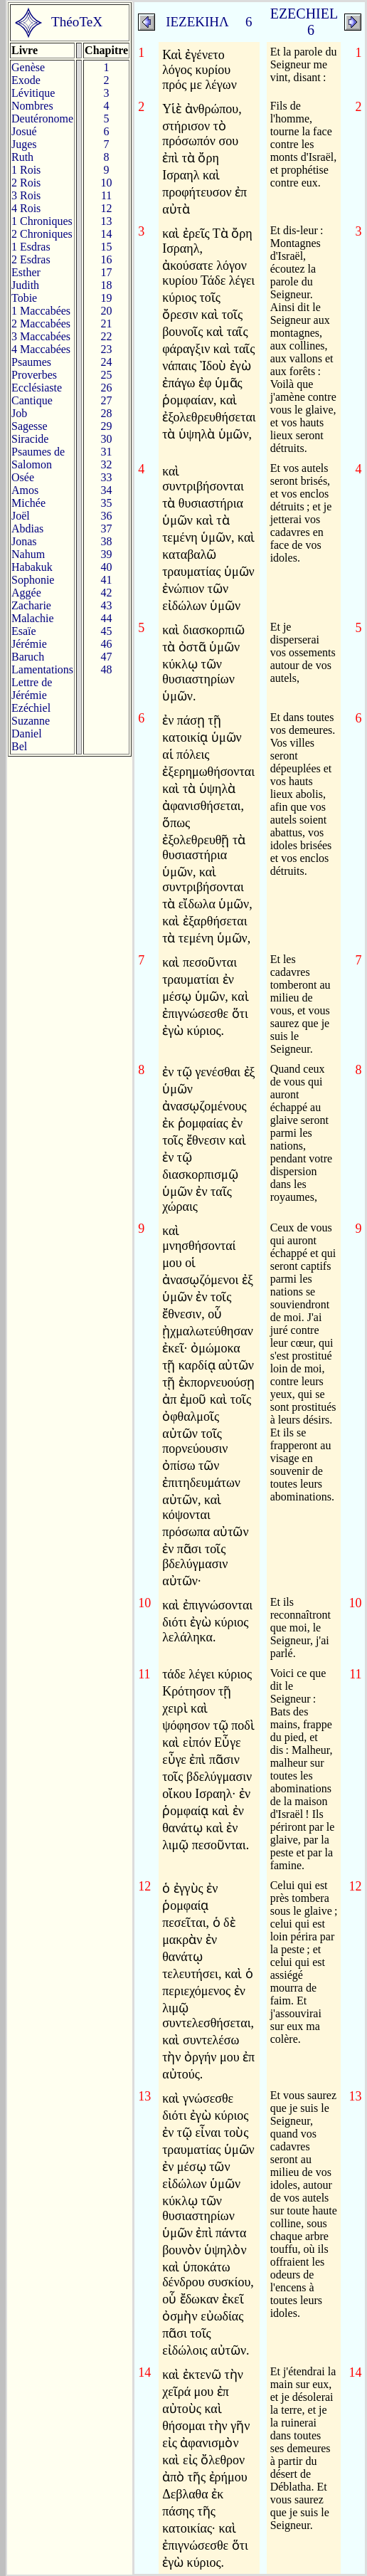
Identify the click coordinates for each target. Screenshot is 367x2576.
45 (106, 631)
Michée (28, 503)
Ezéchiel (30, 708)
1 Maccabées (40, 311)
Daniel (26, 733)
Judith (25, 285)
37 (106, 528)
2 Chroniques (42, 234)
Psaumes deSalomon (38, 458)
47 (106, 657)
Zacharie (31, 605)
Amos (24, 490)
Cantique (32, 400)
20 (106, 311)
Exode (26, 80)
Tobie (24, 298)
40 (106, 567)
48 (106, 669)
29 (106, 426)
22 (106, 336)
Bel (19, 746)
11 (106, 195)
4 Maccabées (40, 349)
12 (106, 208)
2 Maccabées (40, 323)
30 (106, 439)
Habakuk (32, 567)
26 (106, 388)
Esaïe (23, 631)
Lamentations (42, 669)
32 (106, 464)
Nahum (28, 554)
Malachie (32, 618)
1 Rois (26, 170)
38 (106, 541)
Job (19, 413)
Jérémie (29, 644)
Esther (26, 272)
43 (106, 605)
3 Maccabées (40, 336)
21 (106, 323)
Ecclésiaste (36, 388)
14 (106, 234)
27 (106, 400)
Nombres (32, 106)
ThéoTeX (76, 21)
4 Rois (26, 208)
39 (106, 554)
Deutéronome (42, 118)
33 (106, 477)
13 (106, 221)
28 (106, 413)
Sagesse (29, 426)
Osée (22, 477)
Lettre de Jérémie (31, 688)
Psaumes (31, 362)
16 (106, 259)
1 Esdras (30, 247)
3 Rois (26, 195)
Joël (20, 516)
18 (106, 285)
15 (106, 247)
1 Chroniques (42, 221)
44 (106, 618)
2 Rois (26, 183)
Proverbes (34, 375)
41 (106, 580)
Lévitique (33, 93)
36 (106, 516)
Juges (24, 144)
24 (106, 362)
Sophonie (32, 580)
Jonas (24, 541)
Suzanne (30, 721)
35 (106, 503)
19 (106, 298)
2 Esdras (30, 259)
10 (106, 183)
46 (106, 644)
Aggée (26, 593)
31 (106, 452)
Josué (24, 131)
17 (106, 272)
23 (106, 349)
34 (106, 490)
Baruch (27, 657)
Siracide (29, 439)
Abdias (27, 528)
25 (106, 375)
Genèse (28, 67)
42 (106, 593)
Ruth (22, 157)
